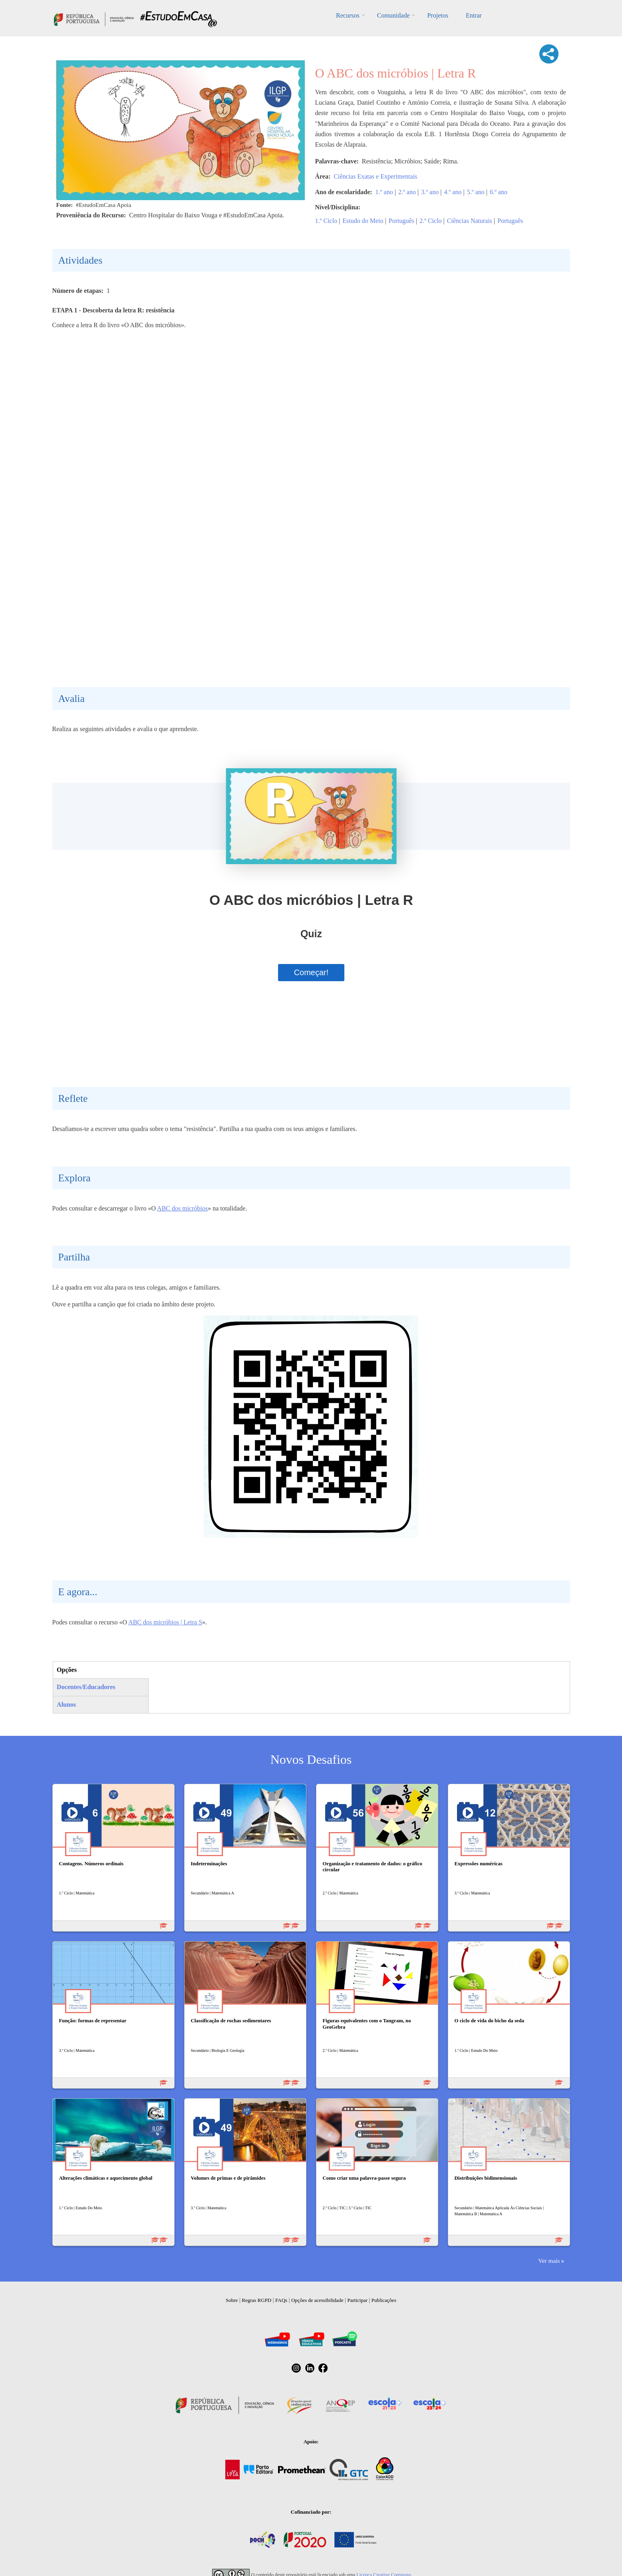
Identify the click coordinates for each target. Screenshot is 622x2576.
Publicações (384, 2300)
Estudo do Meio (362, 220)
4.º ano (452, 192)
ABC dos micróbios (182, 1208)
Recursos (348, 15)
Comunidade (393, 15)
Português (401, 220)
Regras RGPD (256, 2300)
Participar (357, 2300)
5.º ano (476, 192)
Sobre (232, 2300)
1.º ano (384, 192)
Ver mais (549, 2260)
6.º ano (498, 192)
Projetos (437, 15)
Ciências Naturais (469, 220)
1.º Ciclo (326, 220)
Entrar (474, 15)
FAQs (281, 2300)
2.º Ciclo (430, 220)
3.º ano (430, 192)
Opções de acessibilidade (317, 2300)
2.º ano (407, 192)
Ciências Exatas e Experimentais (375, 176)
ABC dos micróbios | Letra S (165, 1622)
